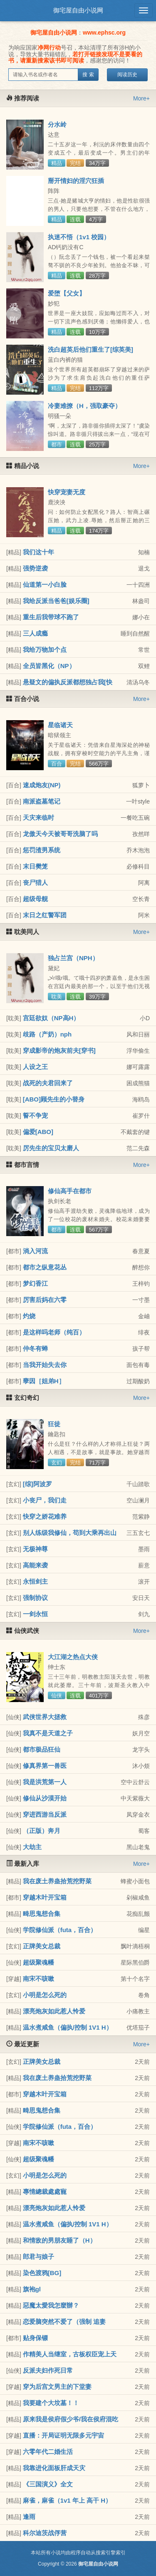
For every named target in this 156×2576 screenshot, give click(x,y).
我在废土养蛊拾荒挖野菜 (57, 1881)
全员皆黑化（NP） (49, 665)
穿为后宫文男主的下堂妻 (57, 2386)
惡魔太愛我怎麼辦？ (51, 2305)
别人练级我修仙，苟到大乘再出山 (69, 1532)
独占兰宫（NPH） (73, 957)
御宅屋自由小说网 (78, 10)
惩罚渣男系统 (41, 850)
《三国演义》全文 (48, 2484)
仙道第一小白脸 (45, 584)
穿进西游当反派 (45, 1814)
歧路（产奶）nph (47, 1034)
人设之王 (35, 1066)
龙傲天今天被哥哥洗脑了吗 (60, 833)
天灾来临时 (38, 817)
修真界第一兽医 (45, 1765)
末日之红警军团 (45, 915)
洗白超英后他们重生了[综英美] (90, 349)
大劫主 (32, 1846)
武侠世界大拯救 (45, 1716)
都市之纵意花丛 (45, 1267)
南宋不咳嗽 (38, 1978)
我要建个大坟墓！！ (51, 2402)
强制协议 (35, 1597)
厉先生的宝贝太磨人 (51, 1148)
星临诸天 (60, 724)
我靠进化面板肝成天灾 (54, 2467)
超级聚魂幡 (38, 1962)
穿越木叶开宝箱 (45, 1897)
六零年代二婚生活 (48, 2451)
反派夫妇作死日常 (48, 2370)
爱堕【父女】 (66, 293)
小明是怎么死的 (45, 1994)
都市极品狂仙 (41, 1749)
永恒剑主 (35, 1581)
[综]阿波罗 (37, 1483)
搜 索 (88, 75)
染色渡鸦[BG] (42, 2272)
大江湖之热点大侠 (73, 1656)
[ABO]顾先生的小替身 (53, 1099)
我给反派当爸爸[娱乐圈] (56, 600)
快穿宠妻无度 (66, 492)
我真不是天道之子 (48, 1733)
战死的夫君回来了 (48, 1082)
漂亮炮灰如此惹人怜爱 (54, 2011)
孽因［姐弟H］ (44, 1380)
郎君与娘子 (38, 2256)
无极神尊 (35, 1548)
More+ (141, 98)
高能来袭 (35, 1565)
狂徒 (54, 1423)
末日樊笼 (35, 866)
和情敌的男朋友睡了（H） (59, 2240)
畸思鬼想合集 (41, 1913)
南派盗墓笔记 (41, 801)
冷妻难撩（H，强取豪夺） (84, 405)
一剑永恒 (35, 1613)
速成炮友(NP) (42, 785)
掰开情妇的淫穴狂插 (76, 180)
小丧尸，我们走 (45, 1500)
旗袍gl (32, 2289)
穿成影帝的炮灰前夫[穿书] (59, 1050)
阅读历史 (127, 75)
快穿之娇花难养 (45, 1516)
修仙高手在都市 (70, 1190)
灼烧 (29, 1315)
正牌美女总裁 (41, 1946)
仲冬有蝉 (35, 1348)
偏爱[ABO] (38, 1131)
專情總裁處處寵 (45, 2191)
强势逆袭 (35, 568)
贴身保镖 (35, 2337)
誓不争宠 (35, 1115)
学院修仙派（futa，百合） (60, 1929)
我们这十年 (38, 552)
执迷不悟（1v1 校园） (79, 236)
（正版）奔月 (41, 1830)
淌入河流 (35, 1250)
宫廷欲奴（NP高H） (51, 1017)
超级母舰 (35, 898)
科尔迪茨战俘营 (45, 2532)
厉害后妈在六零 (45, 1299)
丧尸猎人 (35, 882)
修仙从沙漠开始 (45, 1798)
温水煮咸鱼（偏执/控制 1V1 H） (67, 2027)
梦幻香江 (35, 1283)
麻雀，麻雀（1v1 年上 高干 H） (67, 2500)
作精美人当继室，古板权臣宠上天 (69, 2354)
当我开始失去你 (45, 1364)
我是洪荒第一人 (45, 1781)
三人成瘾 (35, 633)
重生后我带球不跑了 (51, 617)
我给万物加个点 (45, 649)
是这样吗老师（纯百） (54, 1332)
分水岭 (57, 124)
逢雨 (29, 2516)
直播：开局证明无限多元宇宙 (63, 2435)
